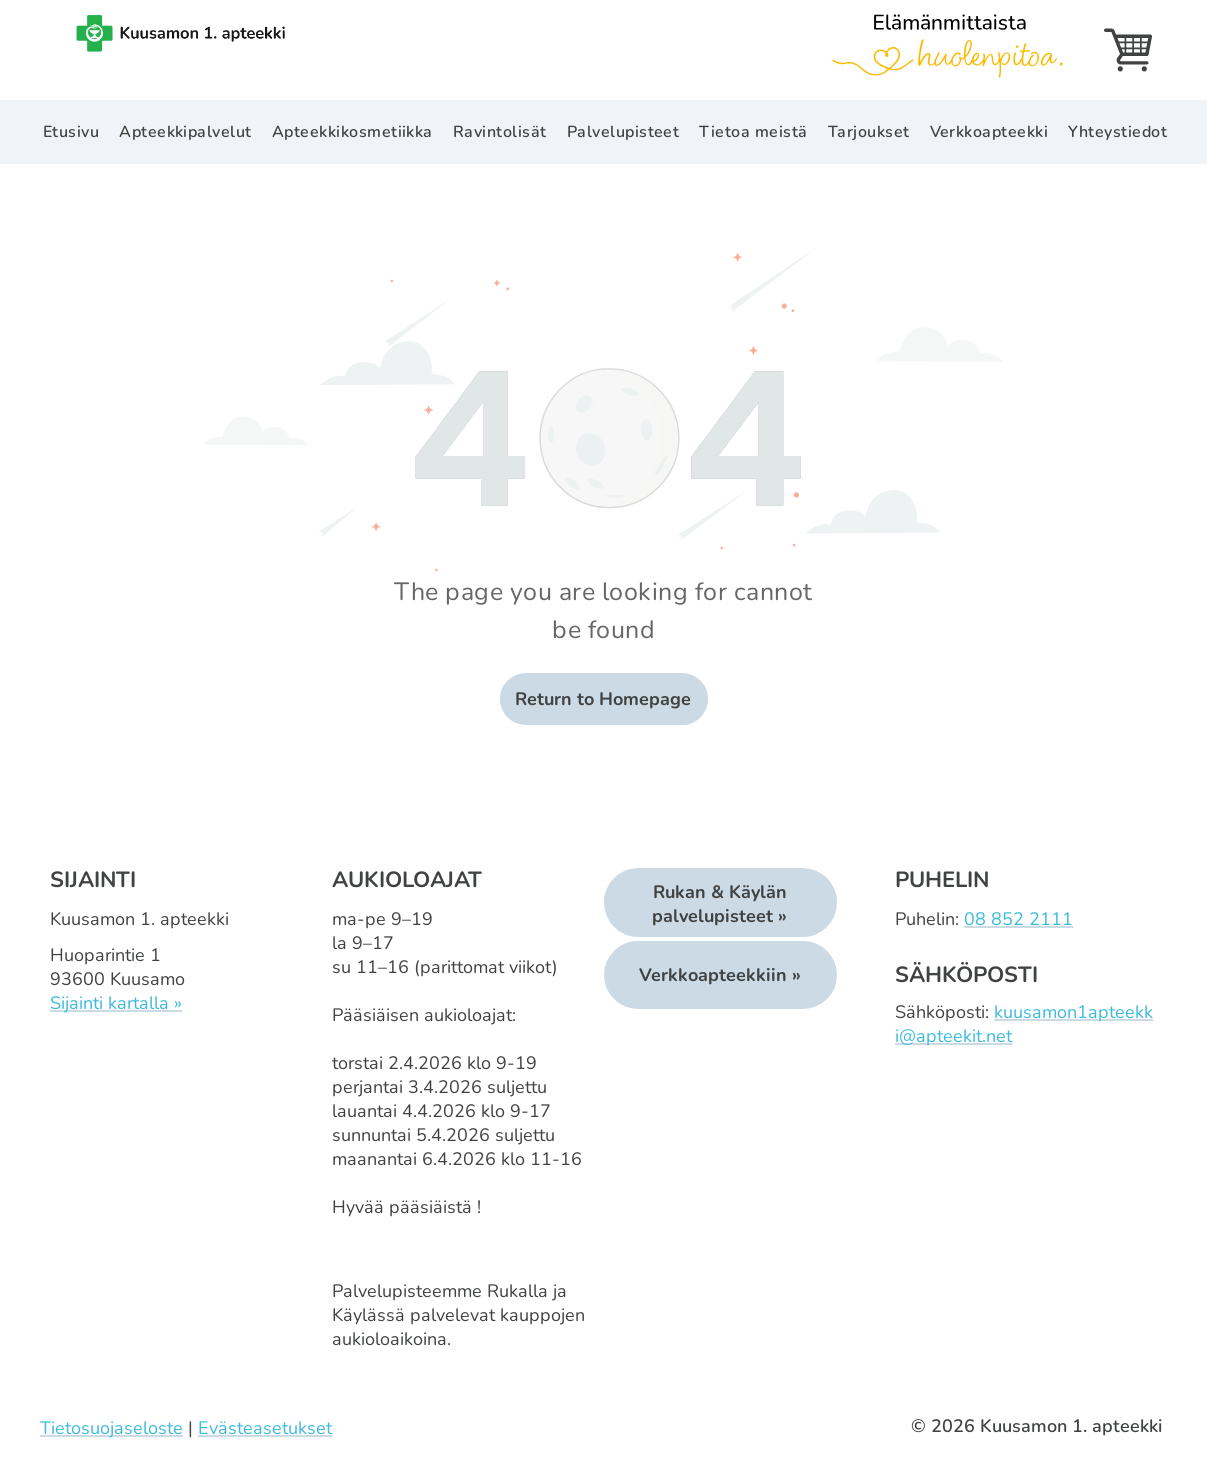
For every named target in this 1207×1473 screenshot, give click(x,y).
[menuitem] (71, 131)
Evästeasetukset (265, 1428)
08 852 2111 (1018, 919)
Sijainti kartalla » (116, 1003)
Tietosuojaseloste (111, 1428)
